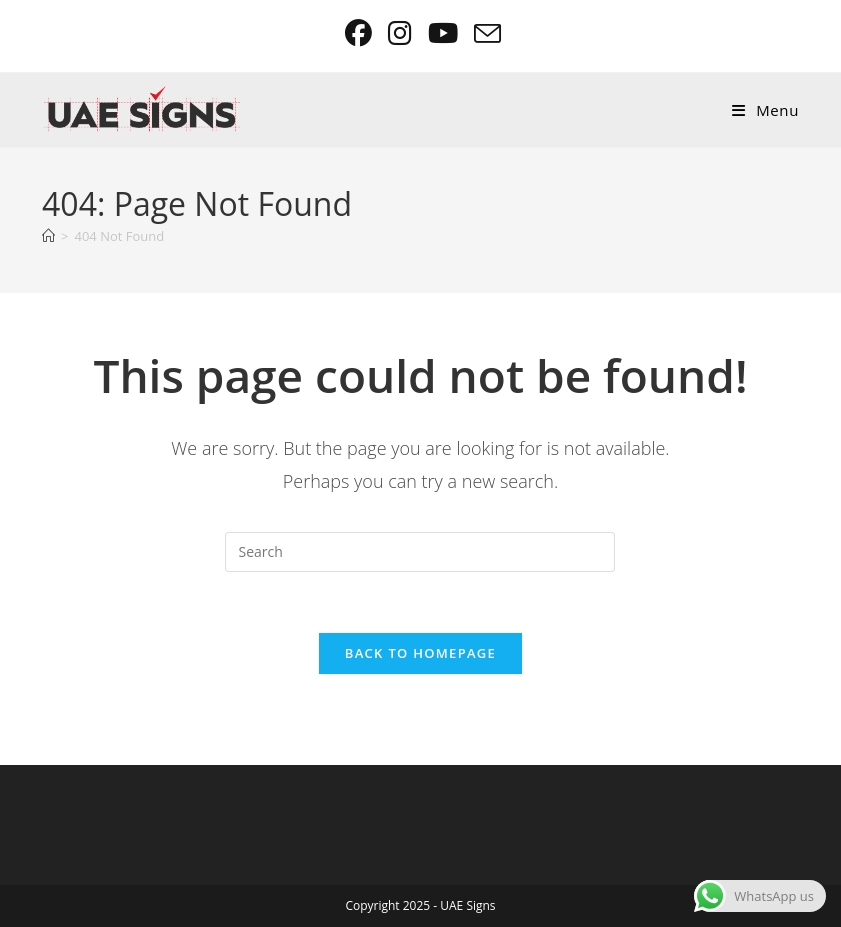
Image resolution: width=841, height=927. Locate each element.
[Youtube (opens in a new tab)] (445, 33)
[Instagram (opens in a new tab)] (402, 33)
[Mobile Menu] (765, 110)
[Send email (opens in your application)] (484, 33)
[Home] (48, 236)
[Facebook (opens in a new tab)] (360, 33)
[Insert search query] (420, 552)
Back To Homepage (420, 653)
